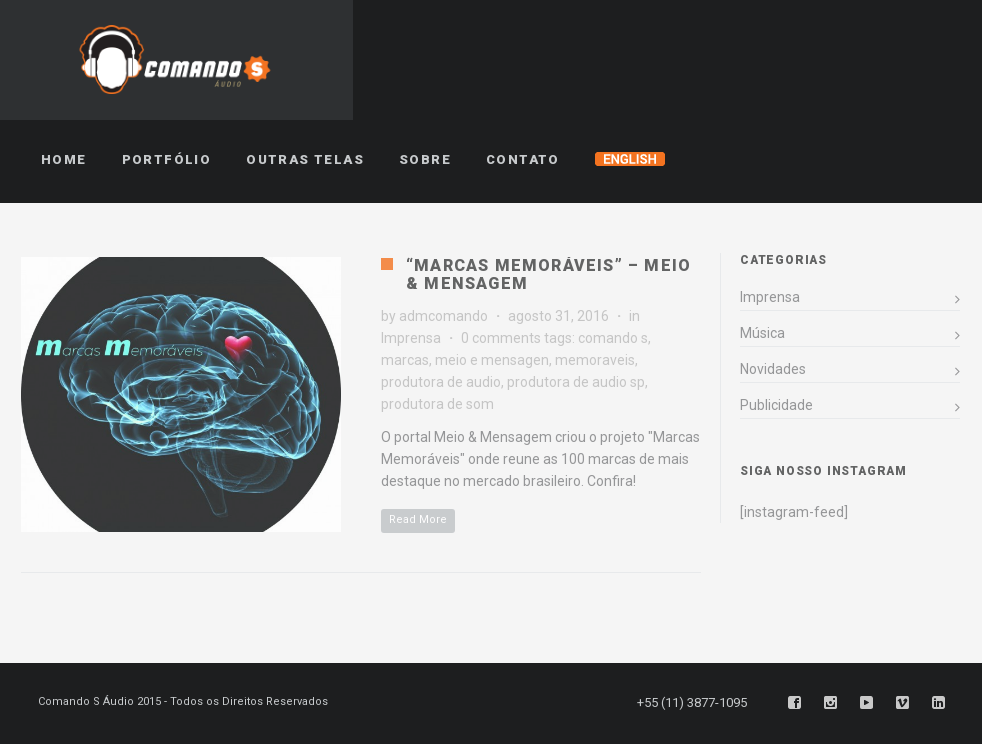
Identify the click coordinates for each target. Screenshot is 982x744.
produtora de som (437, 404)
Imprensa (411, 338)
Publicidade (776, 405)
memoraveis (595, 360)
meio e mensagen (492, 360)
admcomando (443, 316)
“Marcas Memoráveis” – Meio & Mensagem (548, 274)
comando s (613, 338)
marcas (405, 360)
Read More (418, 519)
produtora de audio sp (576, 382)
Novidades (773, 369)
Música (762, 333)
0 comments (501, 338)
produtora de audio (441, 382)
